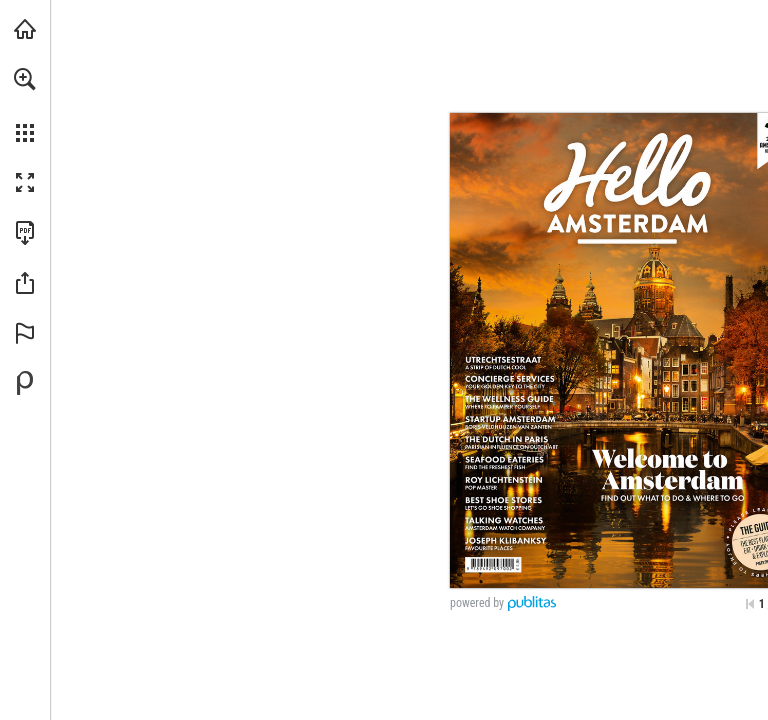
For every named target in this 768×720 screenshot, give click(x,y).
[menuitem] (25, 105)
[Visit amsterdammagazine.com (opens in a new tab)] (25, 29)
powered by (477, 603)
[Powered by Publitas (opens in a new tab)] (25, 383)
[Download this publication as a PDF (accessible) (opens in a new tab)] (25, 233)
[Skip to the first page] (750, 604)
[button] (25, 79)
